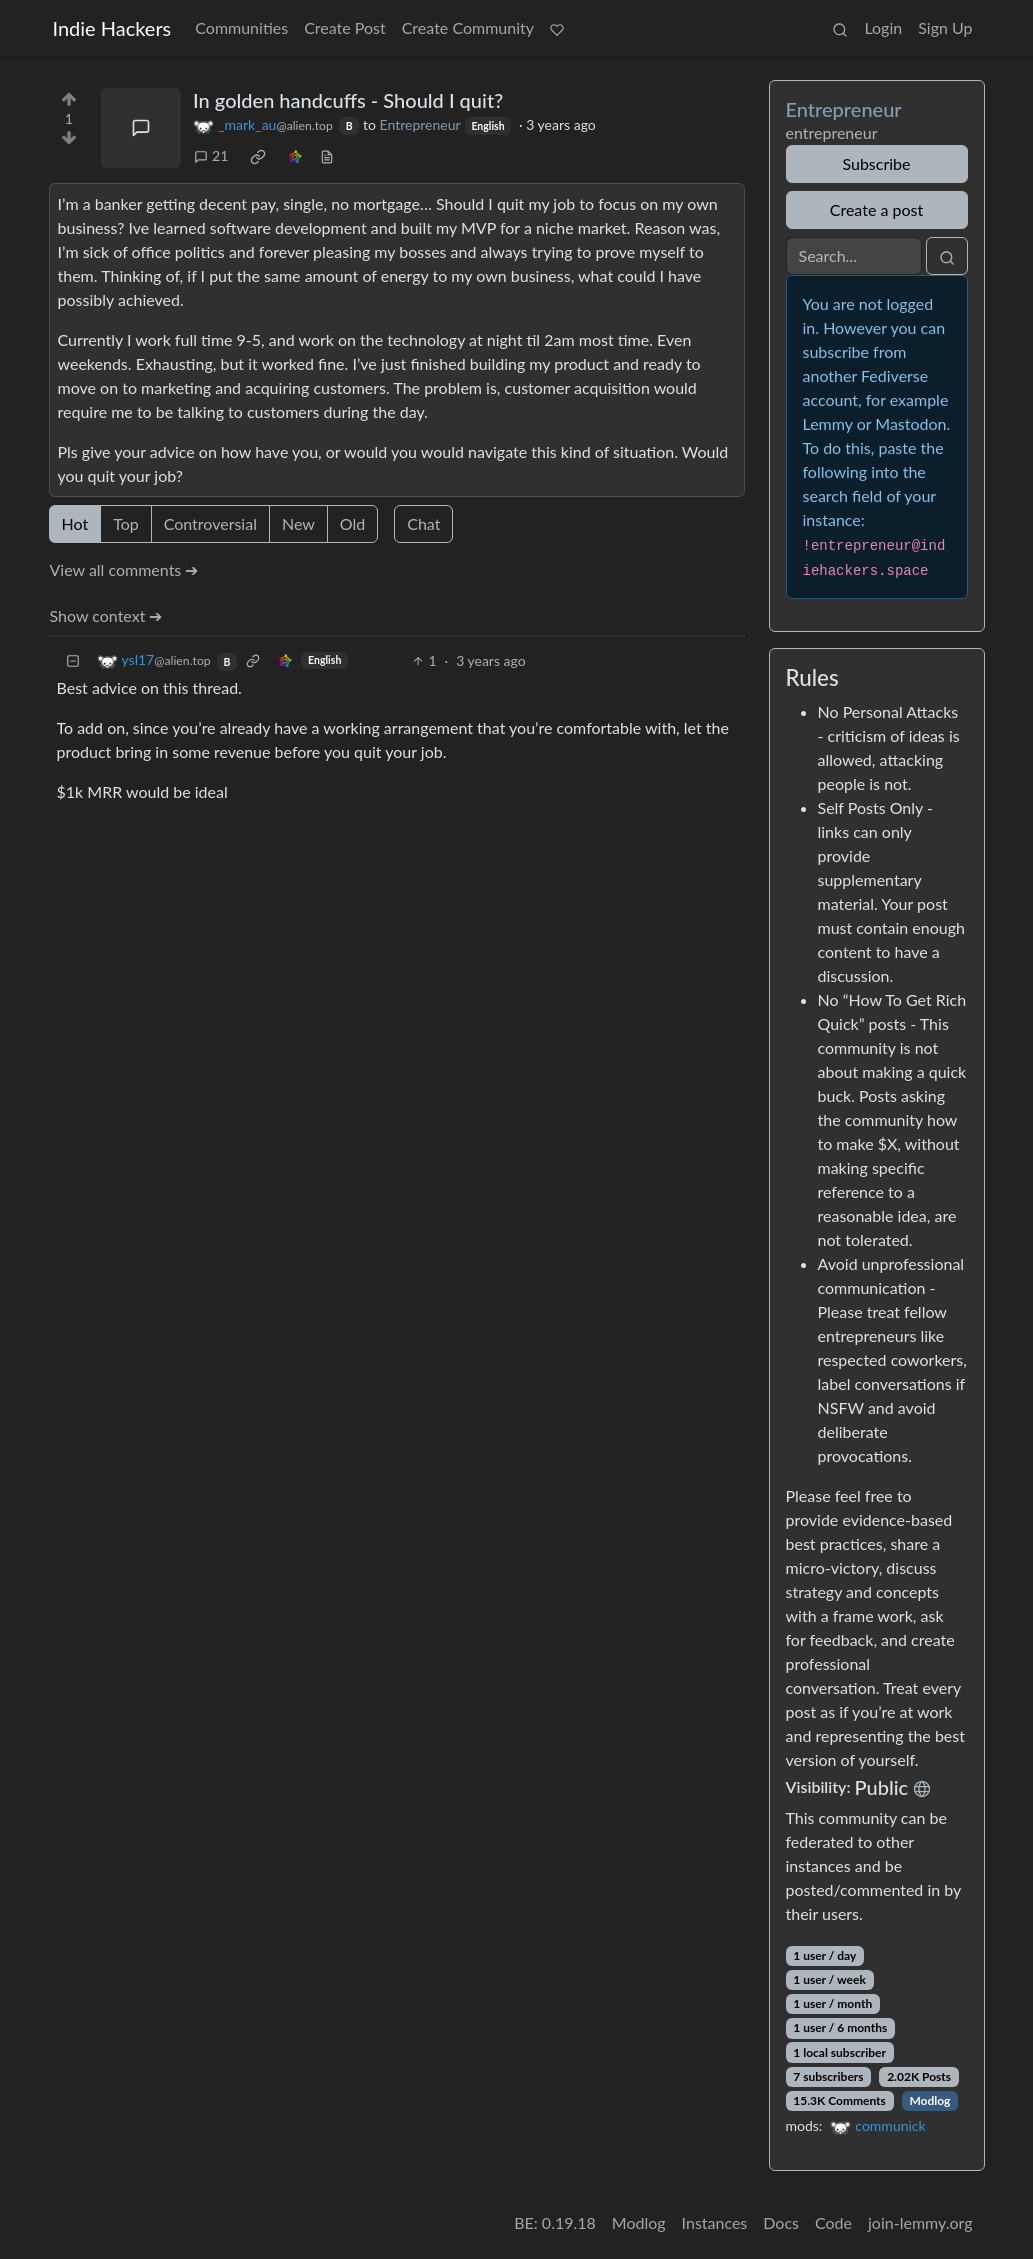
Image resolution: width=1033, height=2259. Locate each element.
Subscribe (876, 163)
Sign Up (945, 27)
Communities (241, 27)
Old (352, 523)
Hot (75, 523)
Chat (423, 523)
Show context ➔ (106, 615)
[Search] (854, 256)
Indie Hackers (112, 28)
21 (211, 155)
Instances (715, 2222)
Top (126, 523)
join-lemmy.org (920, 2222)
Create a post (876, 209)
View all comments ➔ (124, 569)
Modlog (929, 2100)
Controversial (210, 523)
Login (883, 27)
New (298, 523)
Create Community (468, 27)
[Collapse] (73, 660)
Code (833, 2222)
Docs (781, 2222)
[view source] (327, 155)
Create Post (345, 27)
